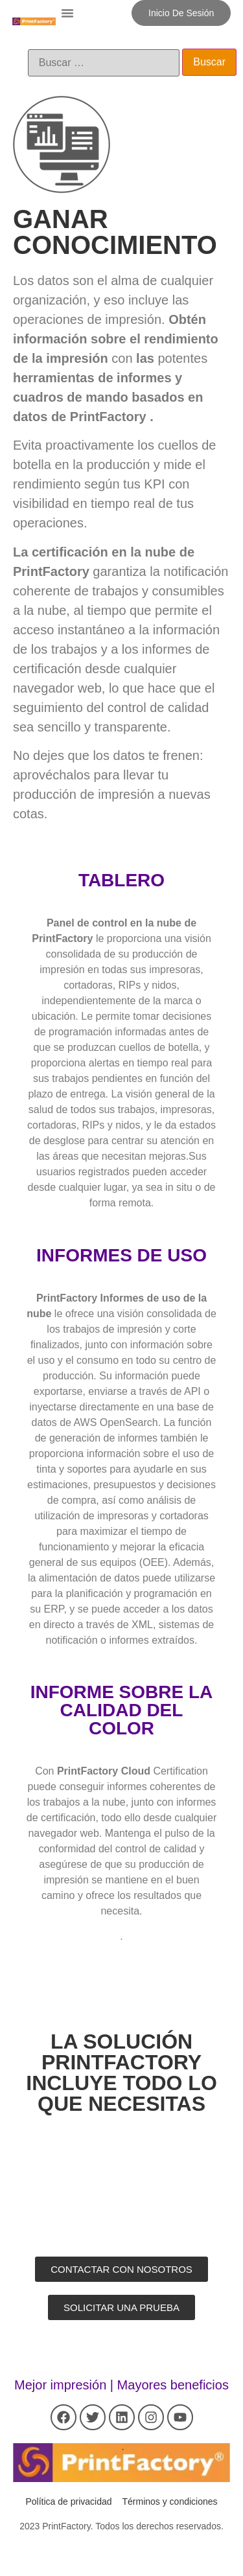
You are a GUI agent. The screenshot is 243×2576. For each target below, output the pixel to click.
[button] (67, 13)
